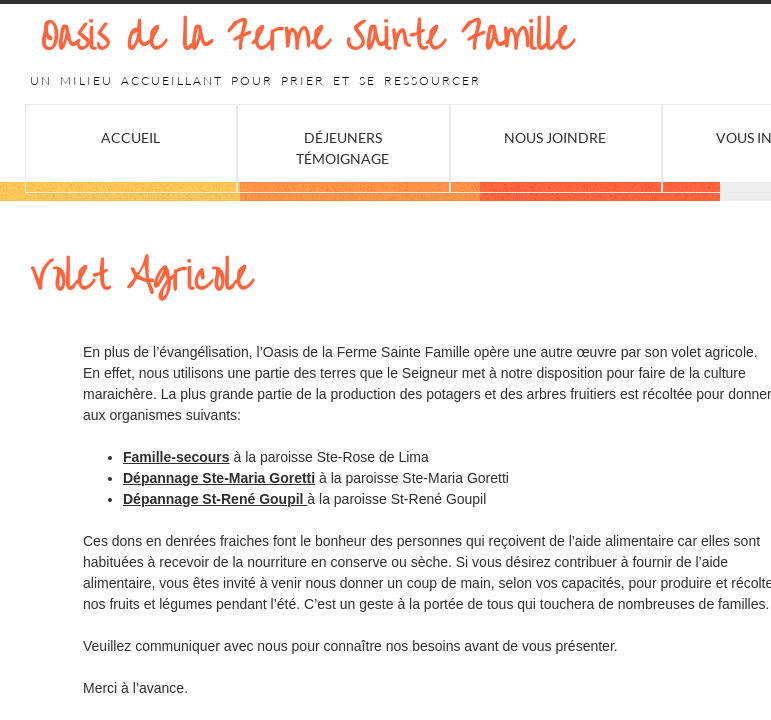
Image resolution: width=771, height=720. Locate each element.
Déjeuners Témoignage (342, 148)
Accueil (130, 137)
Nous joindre (555, 137)
